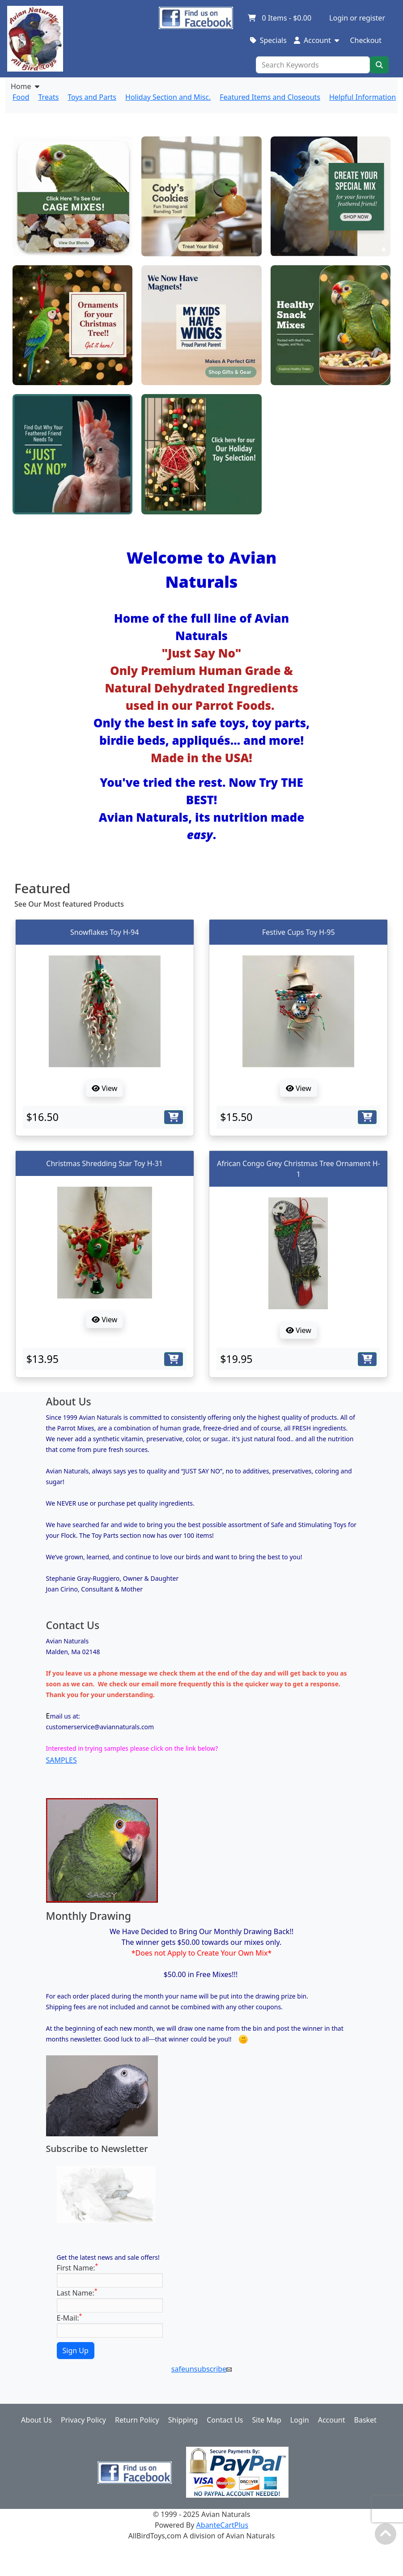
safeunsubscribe (201, 2369)
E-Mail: (69, 2318)
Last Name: (77, 2292)
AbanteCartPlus (222, 2525)
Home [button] (25, 86)
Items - (279, 18)
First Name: (77, 2267)
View (104, 1088)
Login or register (357, 18)
